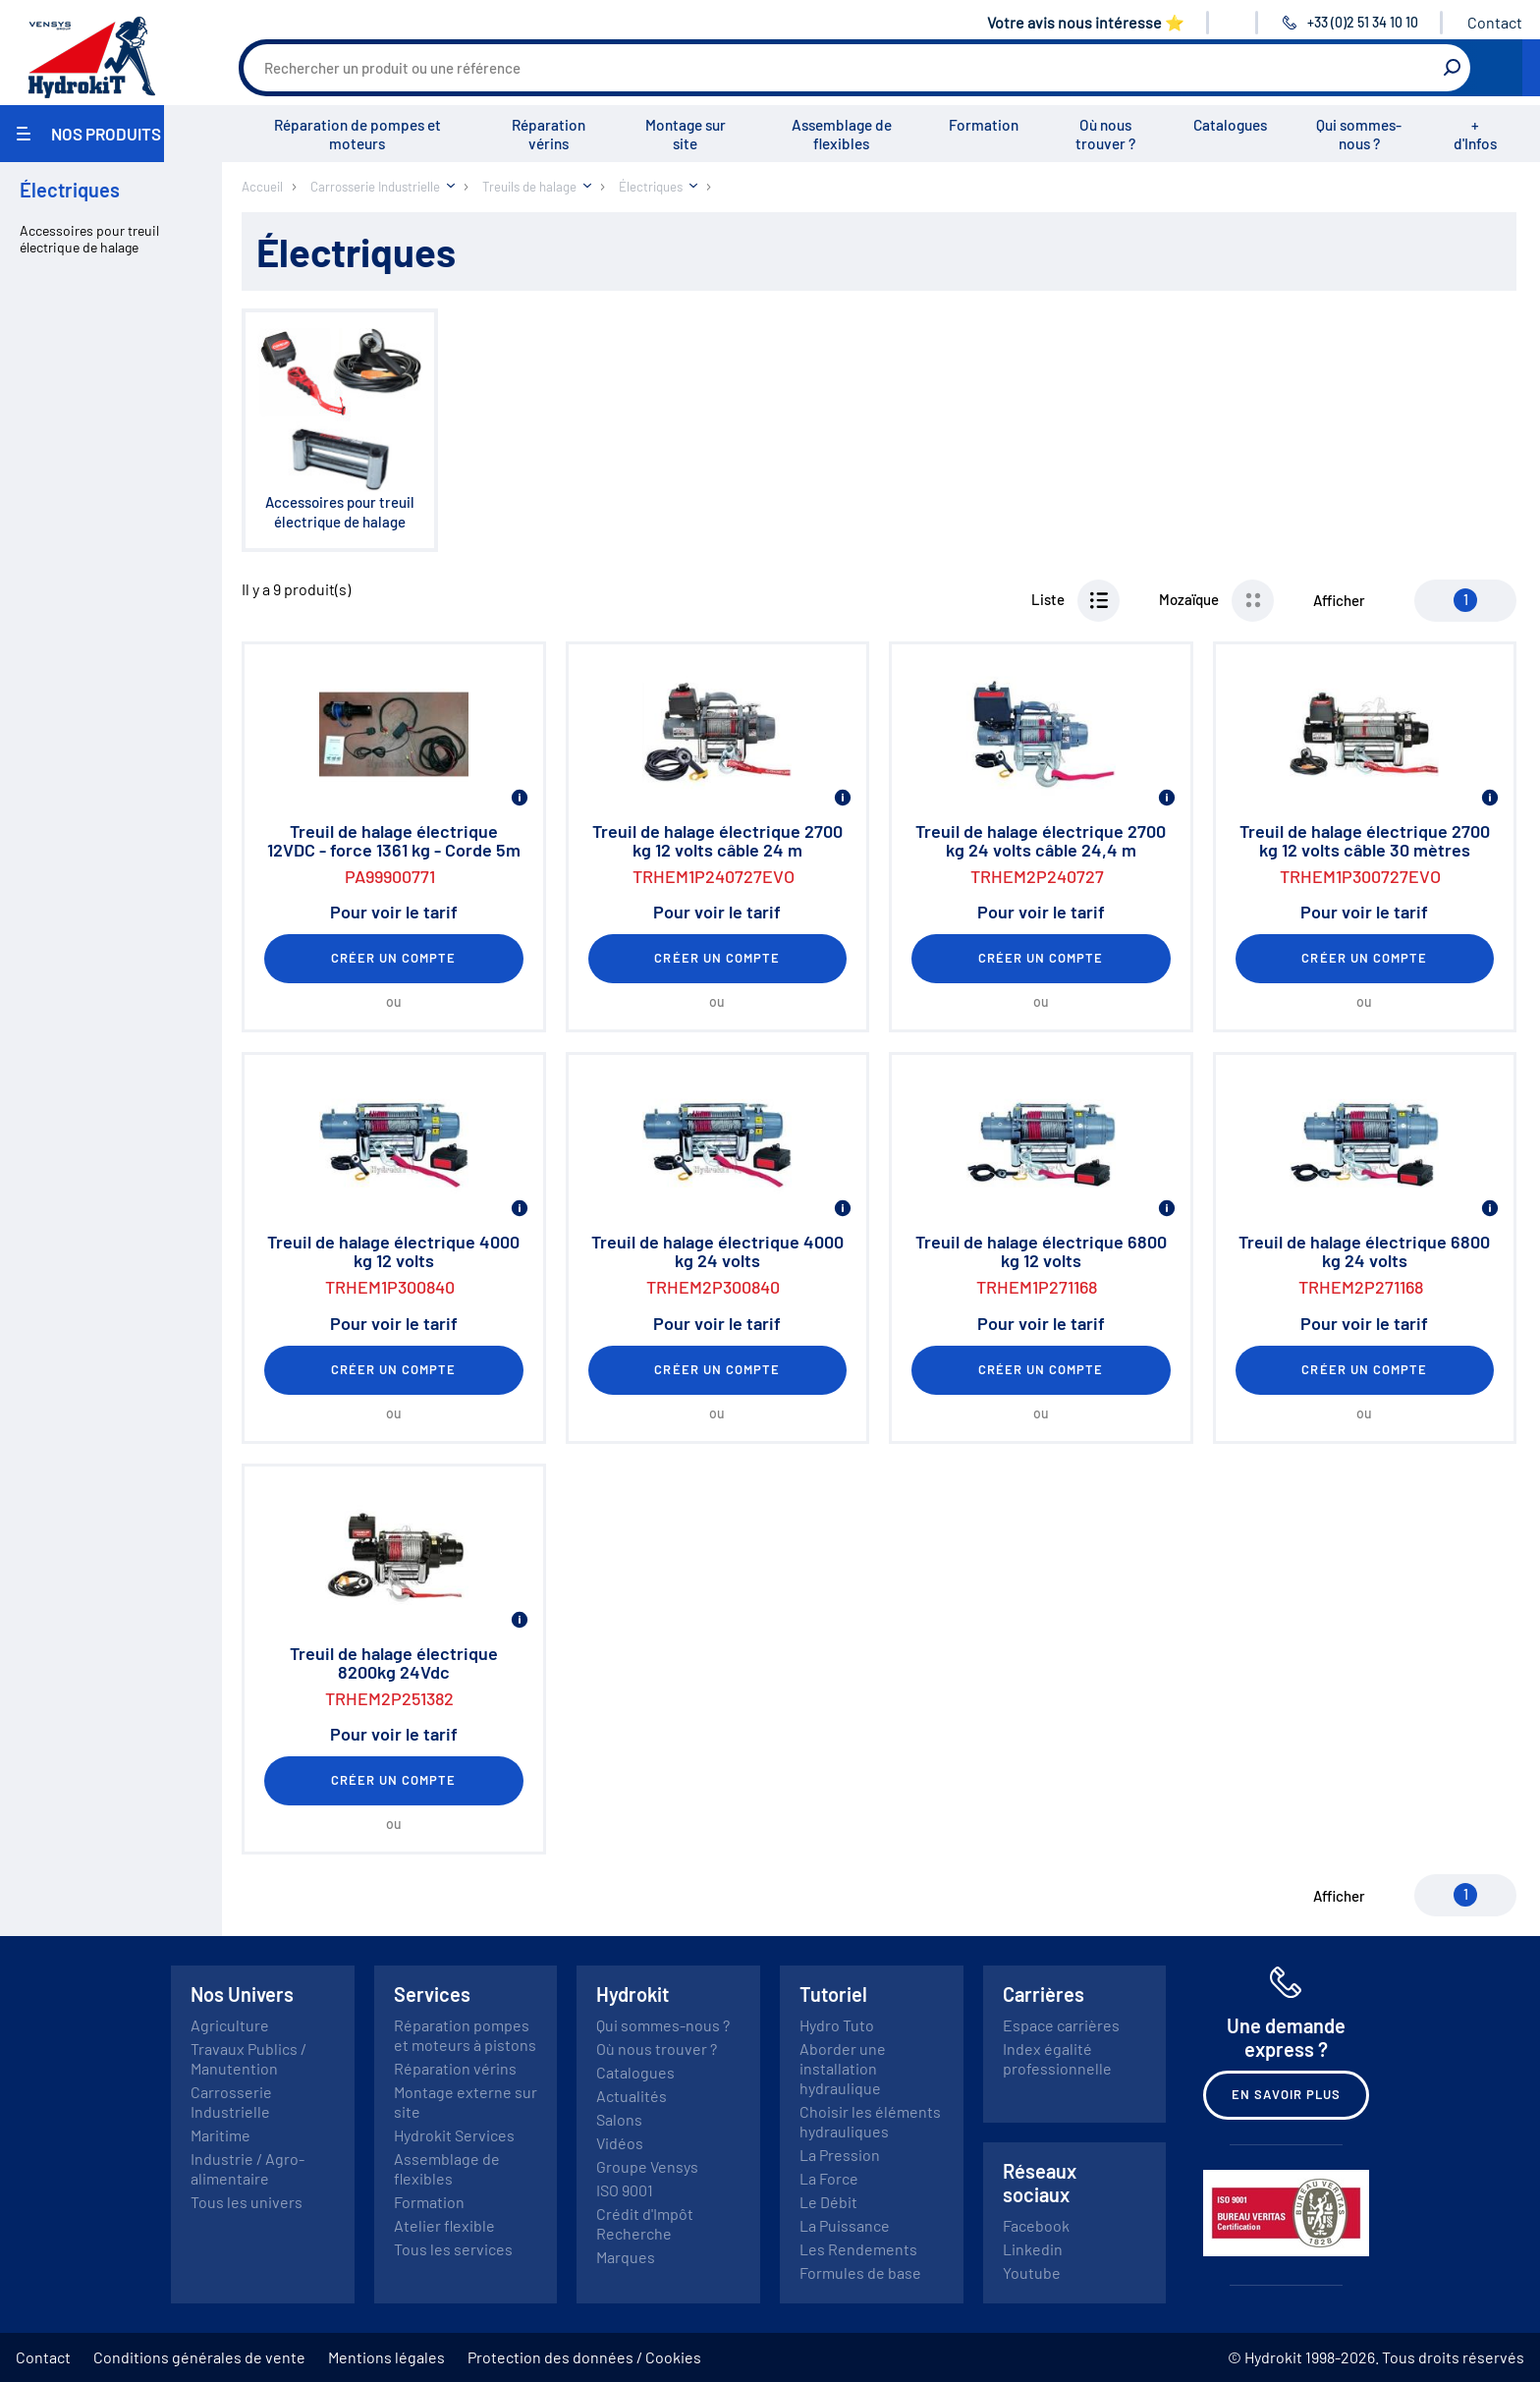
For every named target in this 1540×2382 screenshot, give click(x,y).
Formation (983, 125)
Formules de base (860, 2272)
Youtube (1032, 2272)
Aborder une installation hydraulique (842, 2068)
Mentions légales (386, 2357)
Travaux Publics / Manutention (248, 2058)
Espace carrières (1061, 2025)
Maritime (220, 2135)
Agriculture (230, 2025)
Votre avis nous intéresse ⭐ (1085, 22)
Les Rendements (858, 2249)
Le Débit (828, 2201)
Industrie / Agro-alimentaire (247, 2168)
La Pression (839, 2154)
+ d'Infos (1475, 134)
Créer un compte (394, 958)
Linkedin (1033, 2249)
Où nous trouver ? (1105, 134)
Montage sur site (685, 134)
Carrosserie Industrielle (231, 2101)
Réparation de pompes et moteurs (357, 134)
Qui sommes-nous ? (1359, 134)
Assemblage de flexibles (842, 134)
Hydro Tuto (836, 2025)
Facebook (1036, 2225)
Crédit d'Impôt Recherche (644, 2223)
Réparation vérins (548, 134)
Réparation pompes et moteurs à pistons (465, 2035)
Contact (1494, 22)
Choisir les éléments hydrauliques (870, 2121)
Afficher (1339, 600)
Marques (625, 2256)
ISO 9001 (624, 2190)
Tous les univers (246, 2201)
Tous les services (453, 2249)
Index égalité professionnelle (1057, 2058)
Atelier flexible (444, 2225)
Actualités (631, 2095)
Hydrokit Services (454, 2135)
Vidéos (619, 2142)
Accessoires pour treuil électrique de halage (89, 238)
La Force (828, 2178)
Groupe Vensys (647, 2166)
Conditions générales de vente (199, 2357)
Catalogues (1230, 125)
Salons (619, 2119)
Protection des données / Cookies (584, 2357)
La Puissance (844, 2225)
